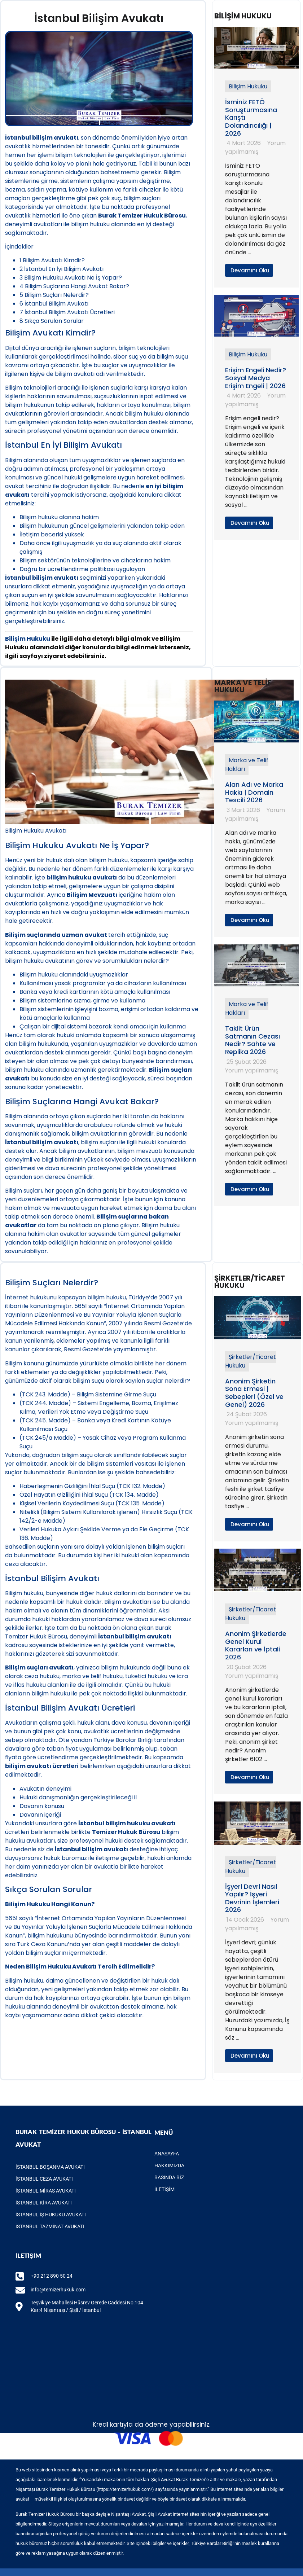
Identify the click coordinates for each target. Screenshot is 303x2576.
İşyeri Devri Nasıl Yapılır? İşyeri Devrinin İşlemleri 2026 (252, 1898)
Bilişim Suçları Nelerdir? (54, 295)
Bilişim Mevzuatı (92, 895)
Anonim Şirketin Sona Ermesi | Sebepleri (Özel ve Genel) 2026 (254, 1393)
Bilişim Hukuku (248, 86)
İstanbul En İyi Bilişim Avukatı (61, 269)
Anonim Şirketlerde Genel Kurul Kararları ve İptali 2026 (255, 1645)
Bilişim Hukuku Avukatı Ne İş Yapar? (70, 277)
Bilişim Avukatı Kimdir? (52, 260)
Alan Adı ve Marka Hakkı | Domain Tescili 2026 (254, 792)
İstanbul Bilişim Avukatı (53, 303)
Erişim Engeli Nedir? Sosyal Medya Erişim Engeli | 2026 (255, 377)
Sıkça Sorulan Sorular (51, 321)
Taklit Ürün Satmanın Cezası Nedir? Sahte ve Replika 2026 (252, 1040)
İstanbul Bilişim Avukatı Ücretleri (67, 312)
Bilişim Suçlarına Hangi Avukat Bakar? (74, 286)
